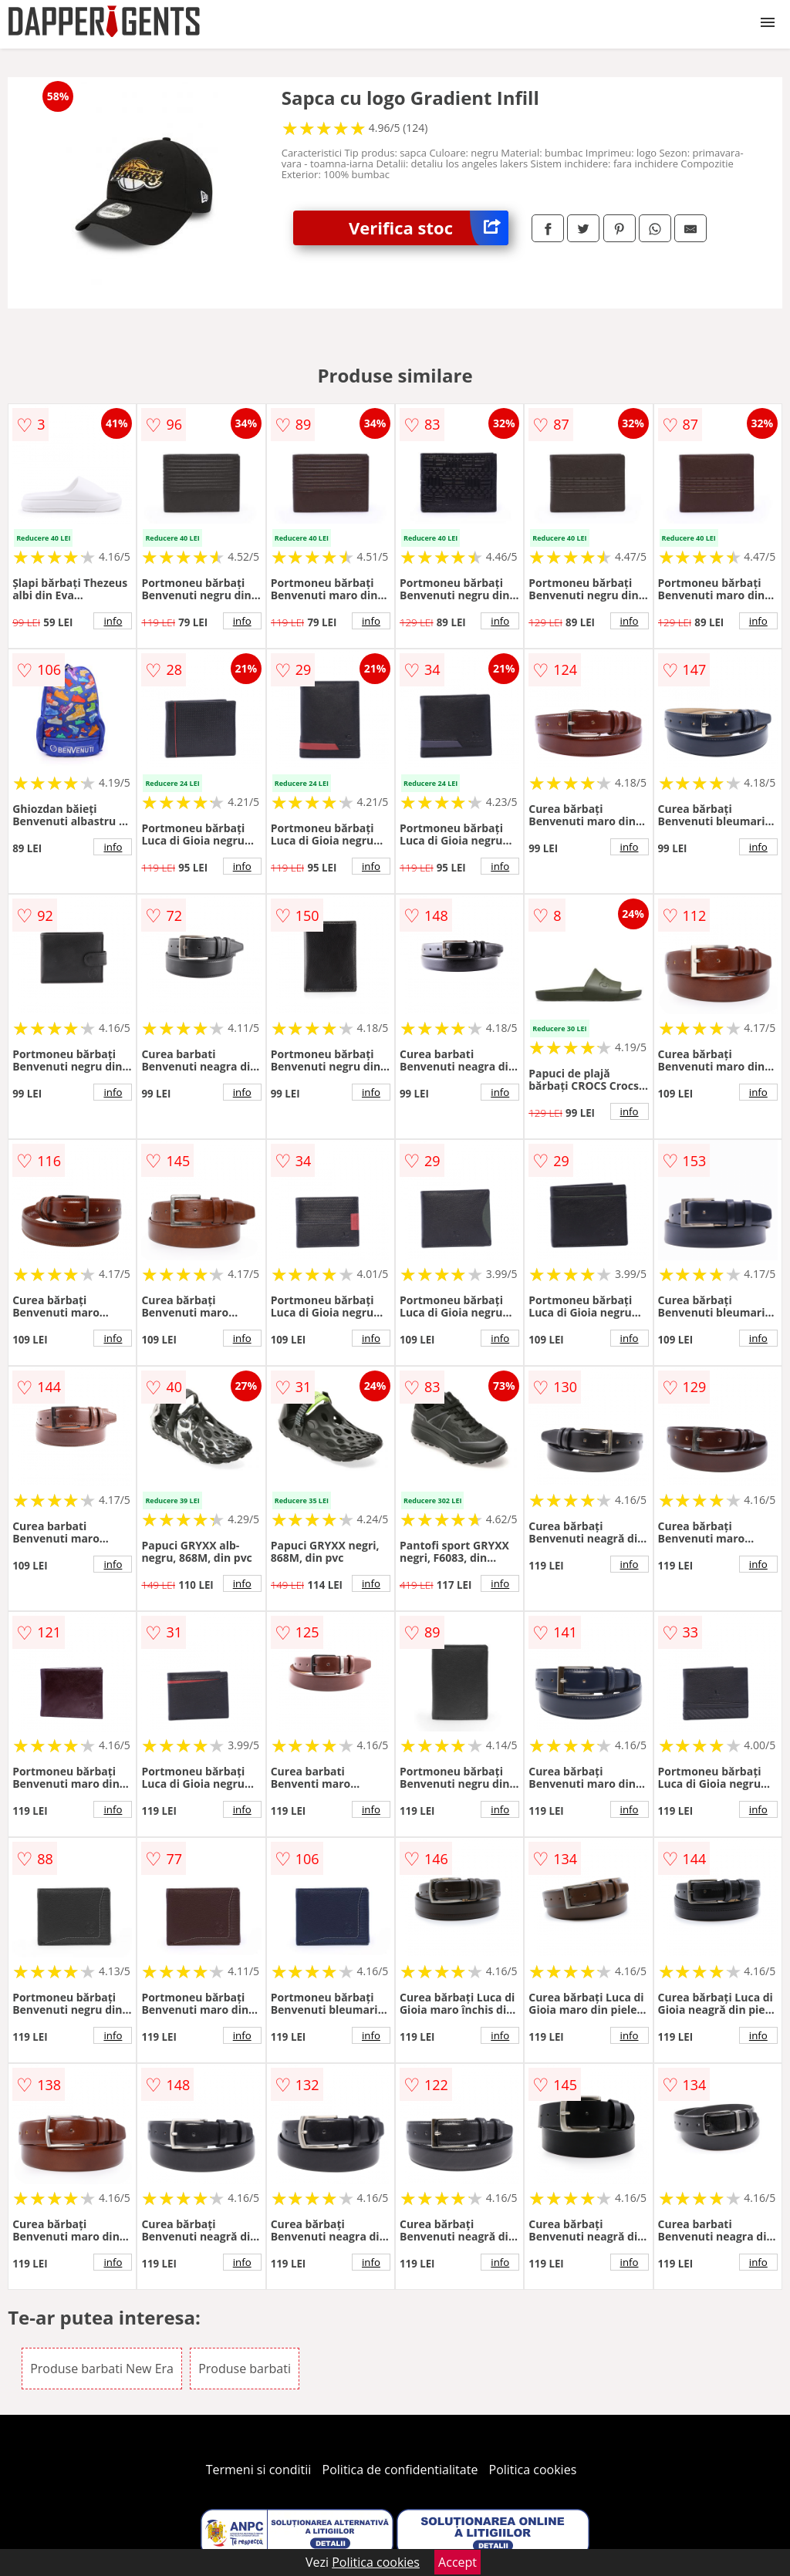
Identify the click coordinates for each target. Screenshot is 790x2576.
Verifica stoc (428, 228)
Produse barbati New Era (102, 2368)
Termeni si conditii (259, 2469)
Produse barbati (244, 2368)
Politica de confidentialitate (400, 2469)
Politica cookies (533, 2469)
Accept (457, 2562)
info (112, 621)
